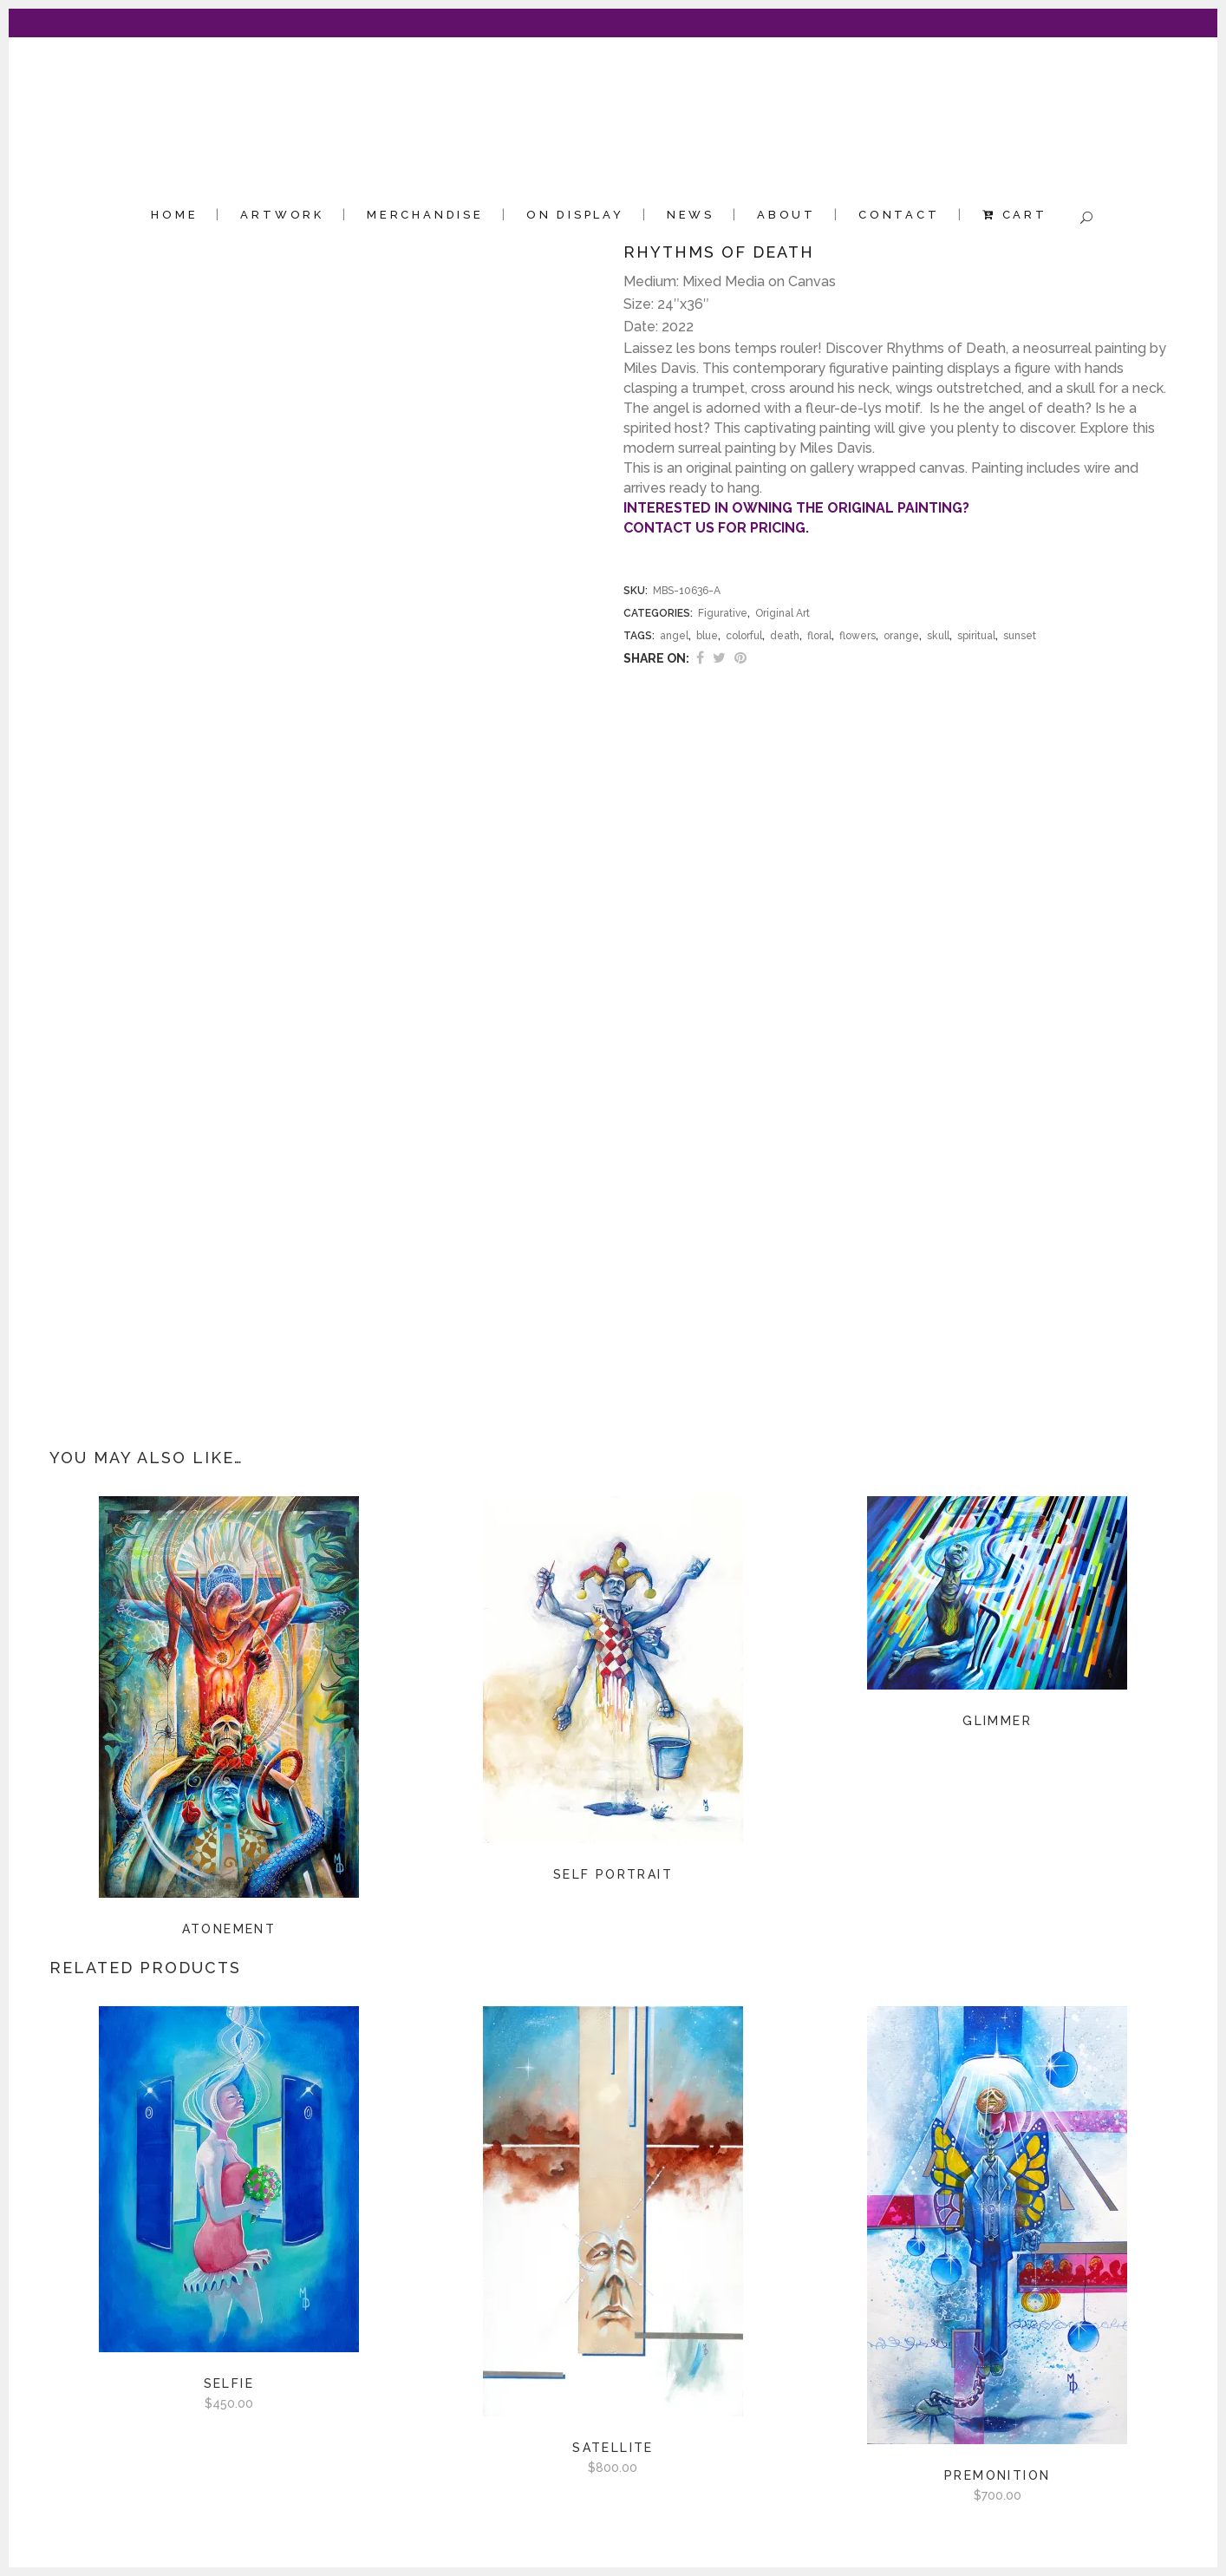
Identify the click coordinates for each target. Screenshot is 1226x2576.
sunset (1019, 636)
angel (674, 636)
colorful (744, 636)
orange (901, 636)
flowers (857, 636)
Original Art (782, 613)
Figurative (722, 613)
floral (819, 636)
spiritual (976, 636)
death (784, 636)
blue (707, 636)
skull (938, 636)
